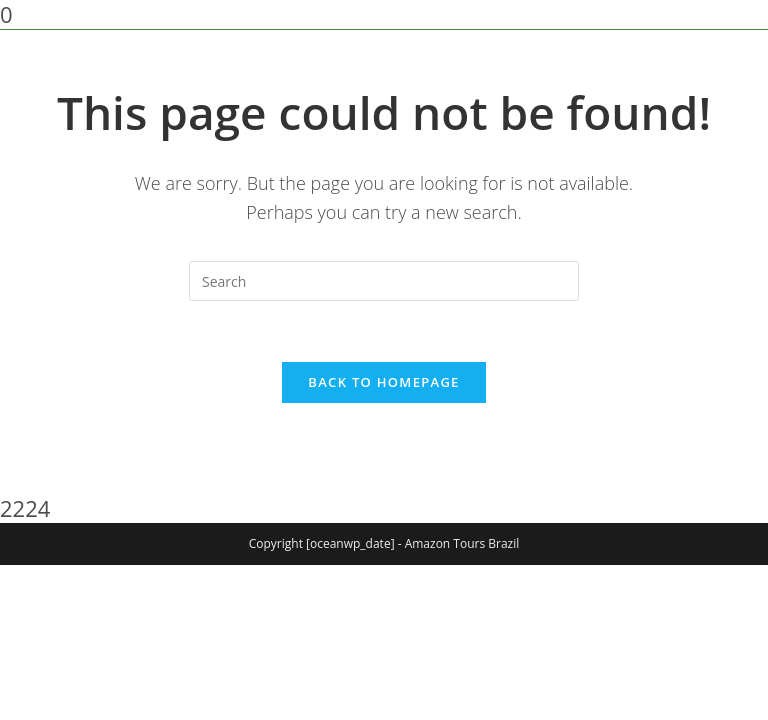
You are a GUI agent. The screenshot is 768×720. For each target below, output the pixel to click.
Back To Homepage (383, 382)
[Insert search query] (384, 281)
